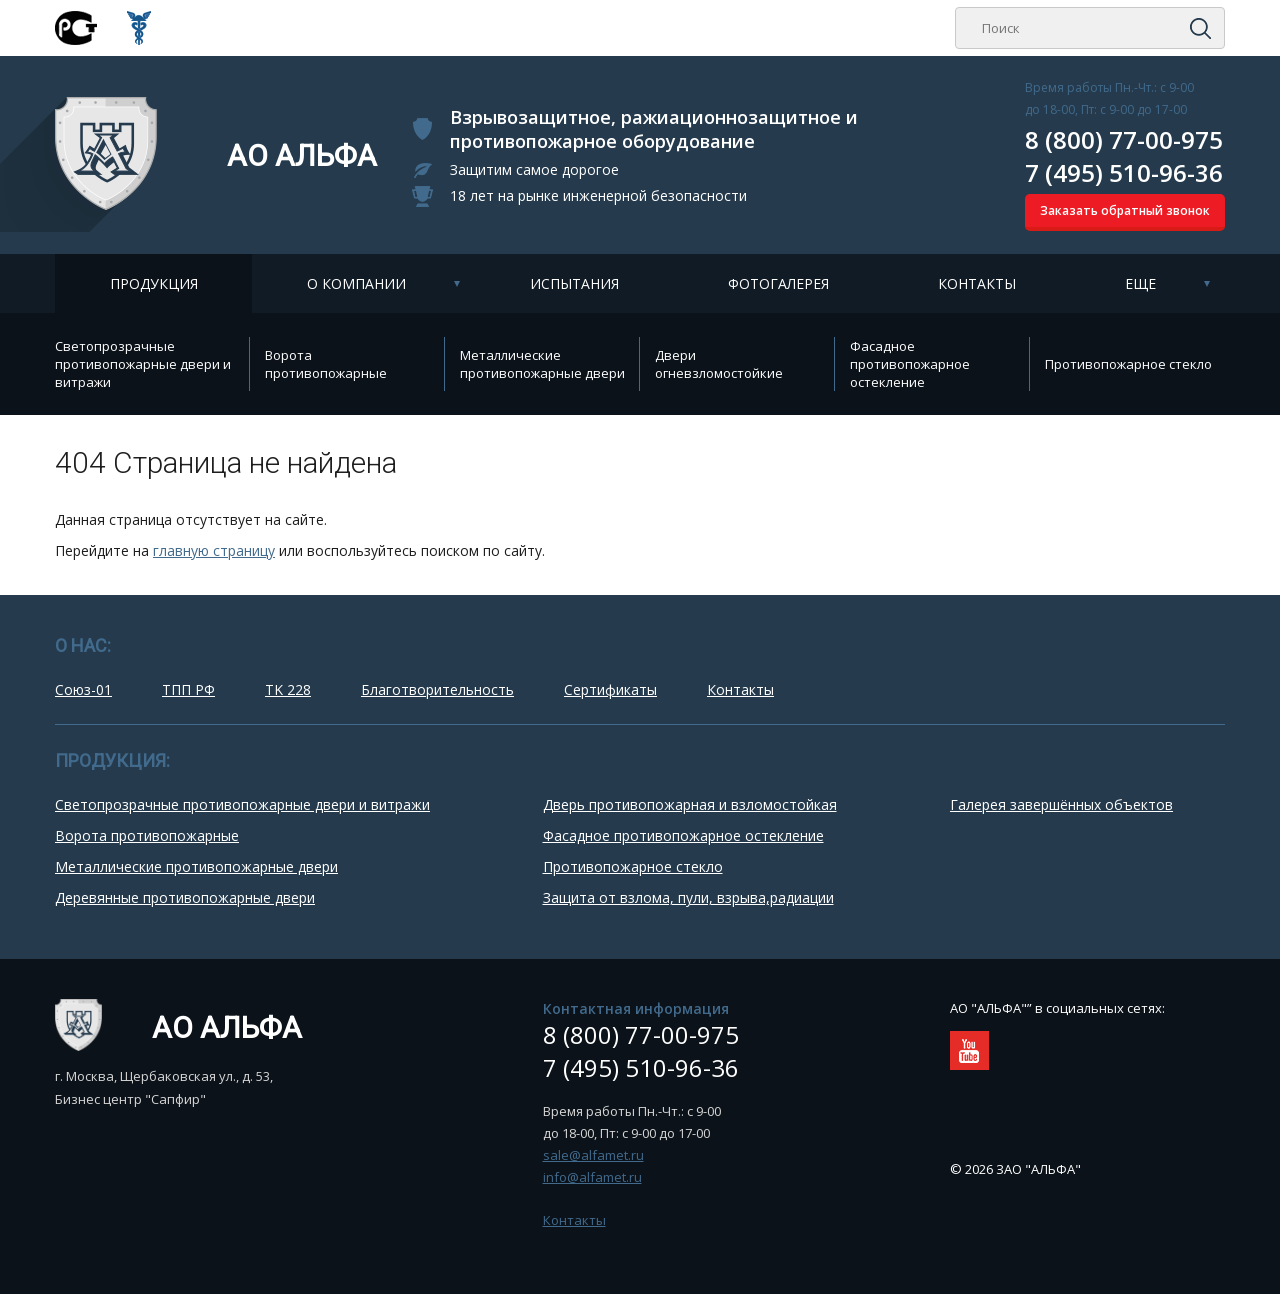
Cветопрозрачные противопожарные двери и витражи (143, 364)
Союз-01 (83, 689)
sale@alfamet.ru (593, 1155)
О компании (356, 283)
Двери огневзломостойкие (719, 364)
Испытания (574, 283)
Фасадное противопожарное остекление (910, 364)
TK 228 (288, 689)
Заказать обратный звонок (1125, 210)
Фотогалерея (778, 283)
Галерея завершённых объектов (1061, 804)
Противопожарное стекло (1128, 364)
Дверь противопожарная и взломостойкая (690, 804)
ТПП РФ (188, 689)
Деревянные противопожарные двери (185, 897)
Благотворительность (437, 689)
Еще (1140, 283)
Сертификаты (610, 689)
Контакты (977, 283)
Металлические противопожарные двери (542, 364)
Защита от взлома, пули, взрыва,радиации (688, 897)
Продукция (154, 283)
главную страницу (214, 550)
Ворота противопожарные (326, 364)
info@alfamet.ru (592, 1177)
